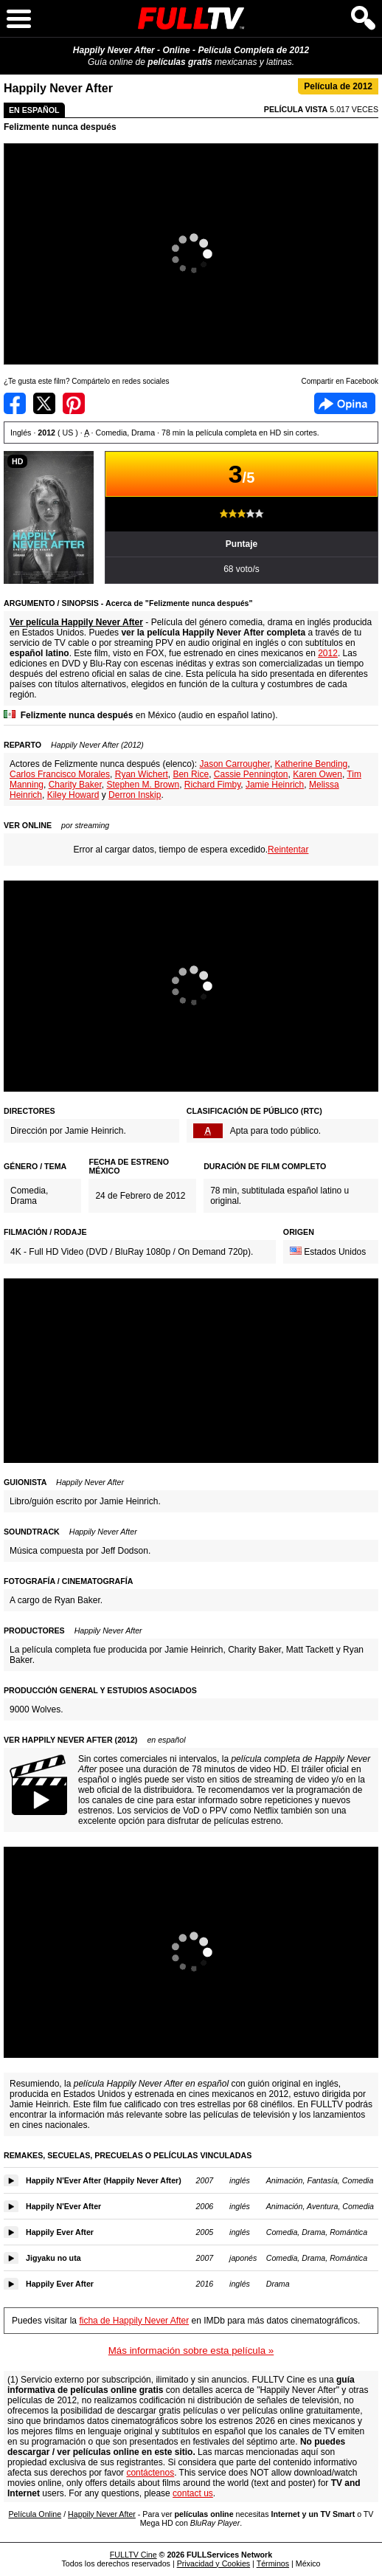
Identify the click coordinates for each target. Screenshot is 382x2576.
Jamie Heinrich (275, 784)
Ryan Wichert (141, 774)
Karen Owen (317, 774)
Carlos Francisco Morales (60, 774)
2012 (328, 653)
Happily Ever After (60, 2232)
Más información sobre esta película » (191, 2350)
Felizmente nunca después (60, 127)
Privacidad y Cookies (214, 2563)
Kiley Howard (73, 795)
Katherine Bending (311, 764)
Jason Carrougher (234, 764)
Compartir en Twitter (44, 403)
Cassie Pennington (251, 774)
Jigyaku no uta (53, 2257)
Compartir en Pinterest (74, 403)
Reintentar (288, 849)
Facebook (344, 403)
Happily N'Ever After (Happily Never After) (103, 2180)
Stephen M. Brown (142, 784)
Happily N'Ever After (63, 2206)
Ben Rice (191, 774)
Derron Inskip (134, 795)
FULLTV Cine (133, 2554)
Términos (273, 2563)
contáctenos (150, 2472)
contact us (193, 2493)
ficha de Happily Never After (134, 2320)
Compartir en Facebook (15, 403)
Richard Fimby (212, 784)
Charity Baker (75, 784)
